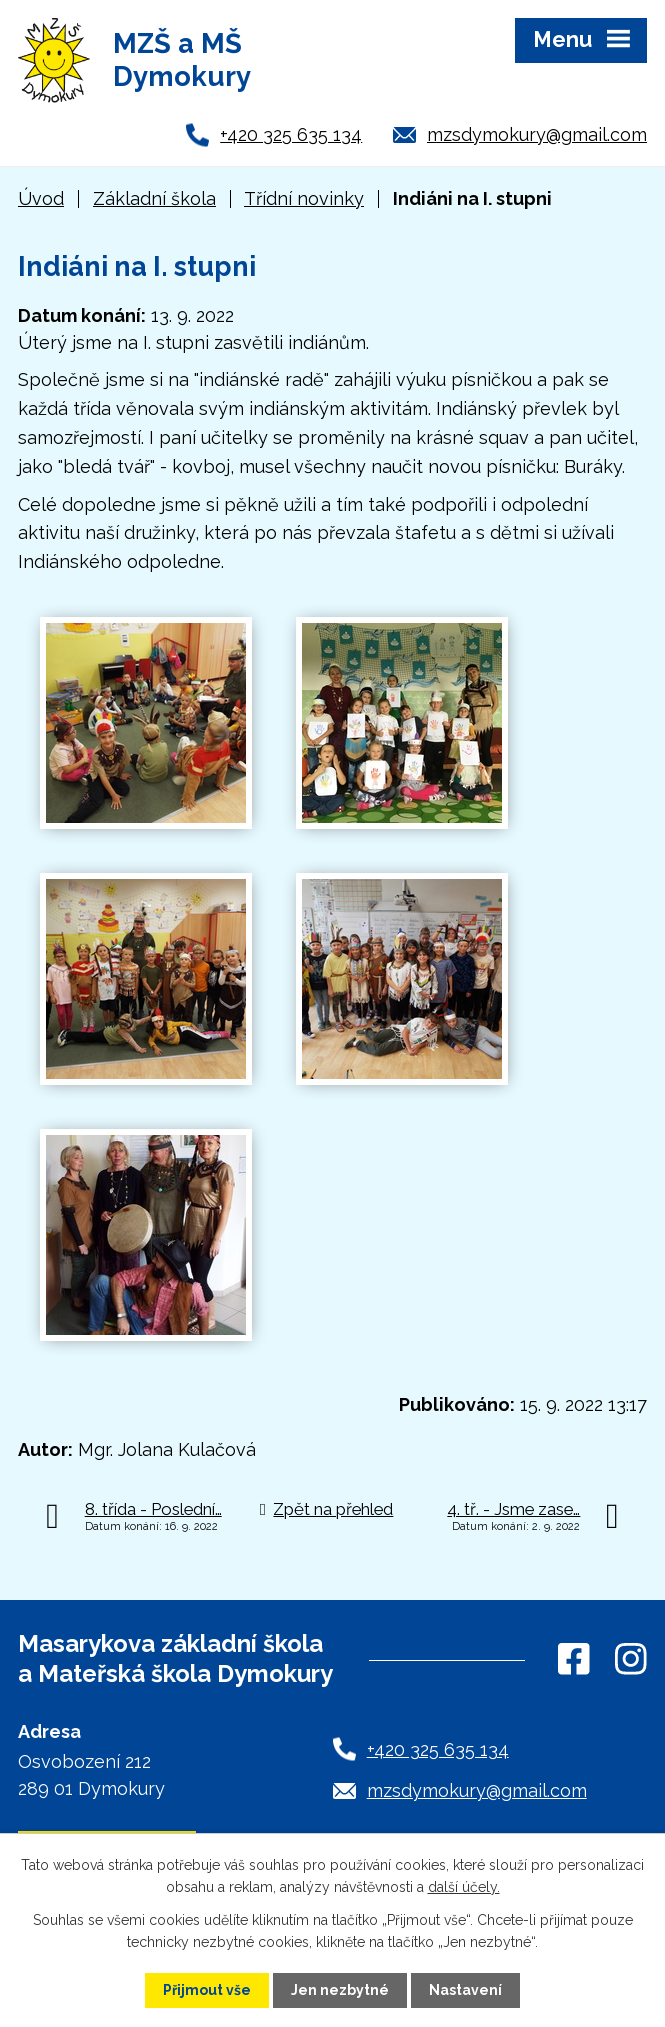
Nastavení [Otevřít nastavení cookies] (465, 1990)
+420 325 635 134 (291, 134)
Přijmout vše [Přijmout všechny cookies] (207, 1990)
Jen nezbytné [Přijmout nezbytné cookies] (340, 1990)
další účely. (464, 1887)
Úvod (41, 198)
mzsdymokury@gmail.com (537, 134)
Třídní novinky (304, 198)
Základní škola (154, 198)
